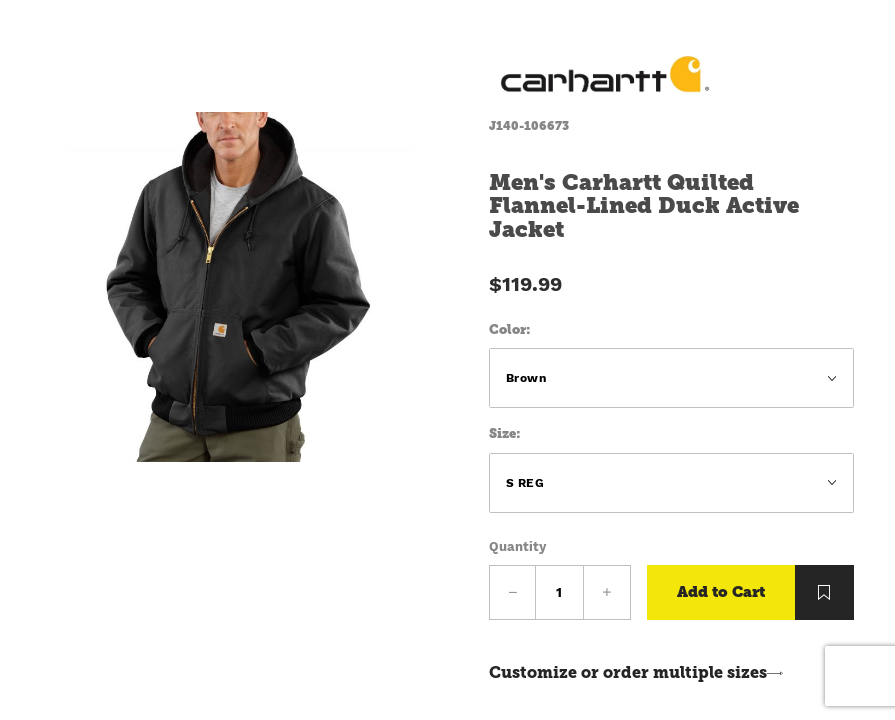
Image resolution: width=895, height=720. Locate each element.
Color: (510, 329)
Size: (505, 433)
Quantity (517, 546)
